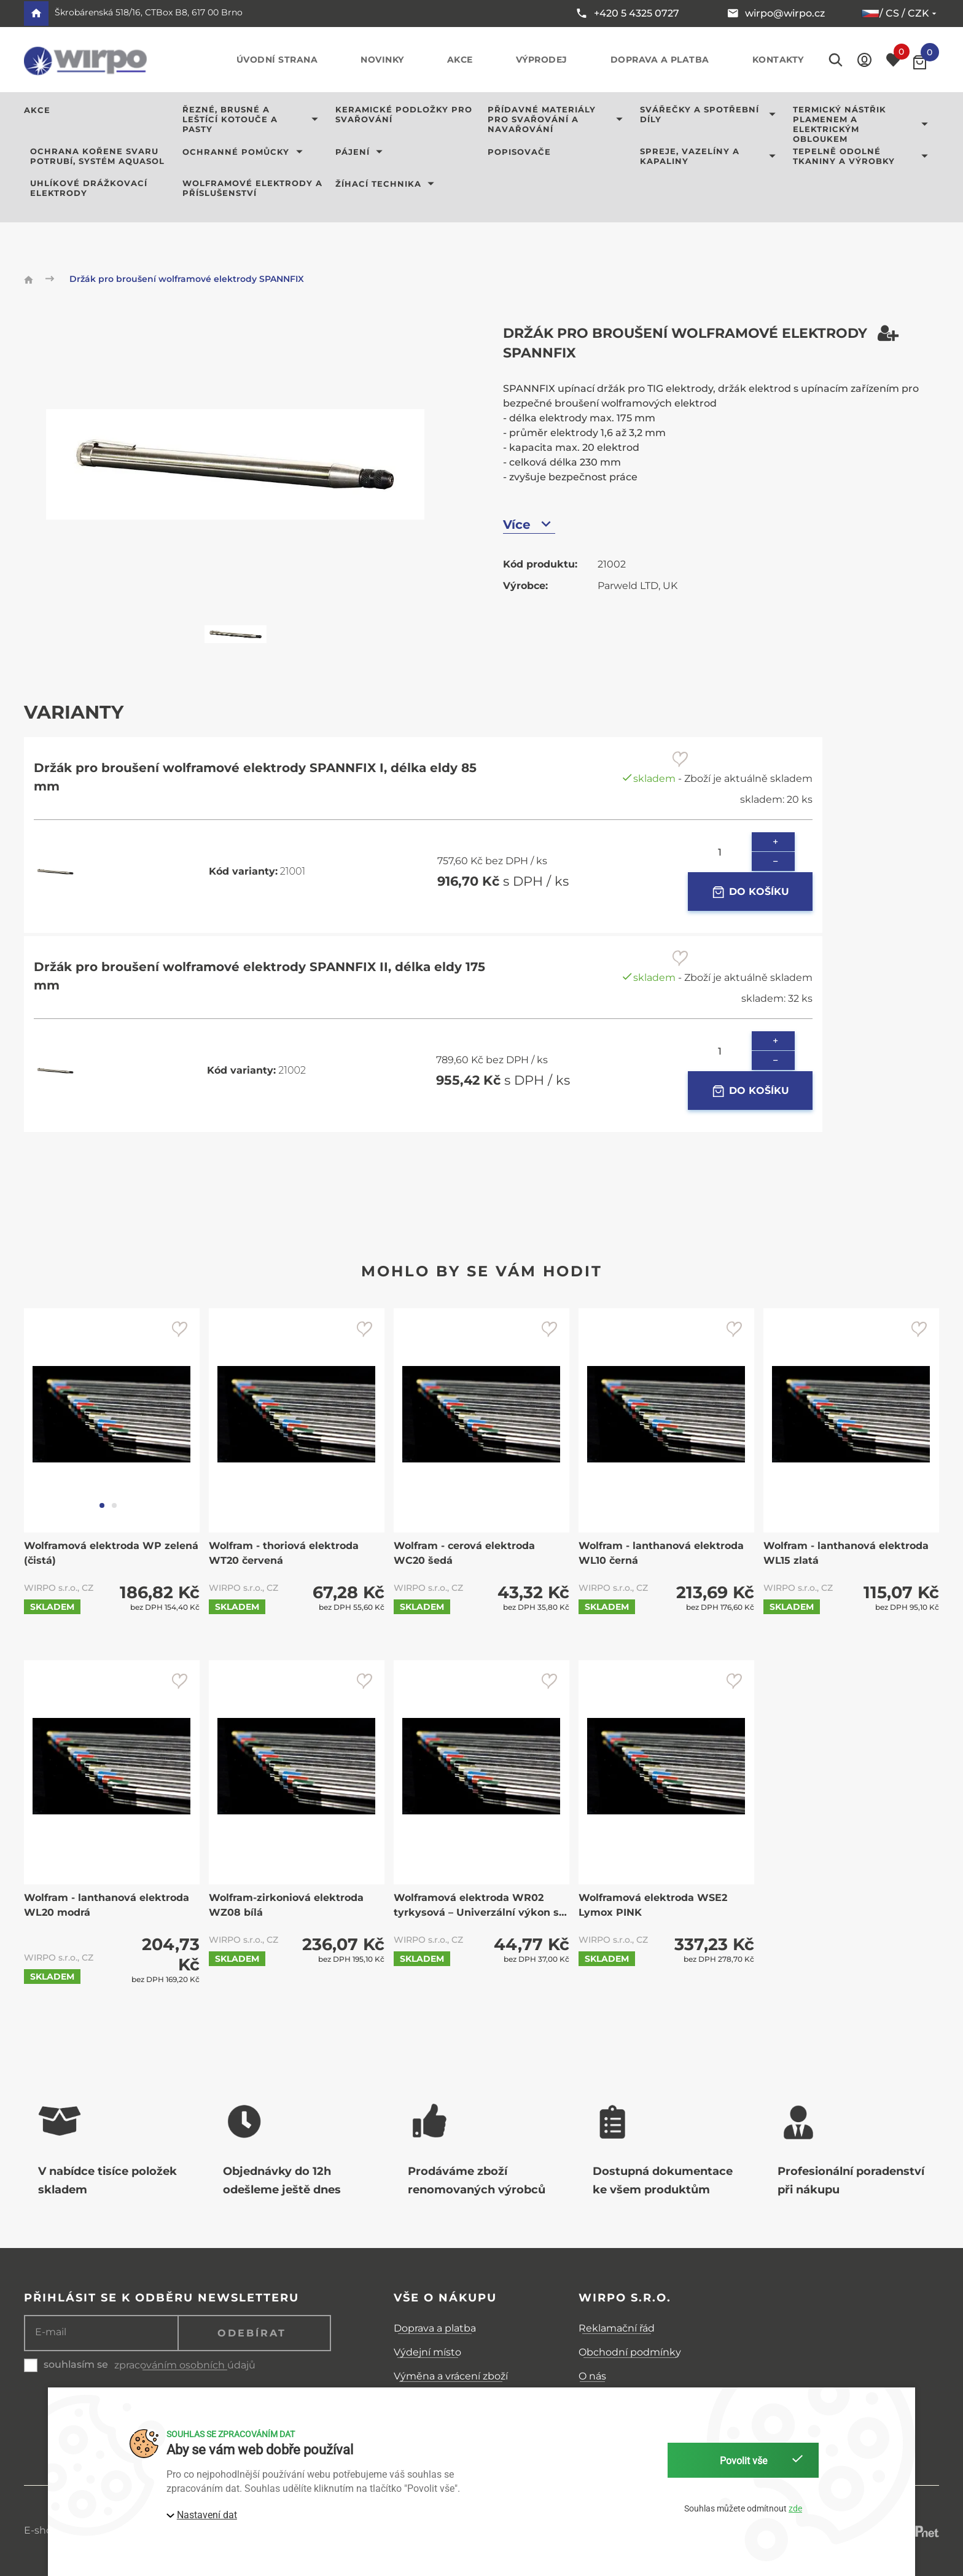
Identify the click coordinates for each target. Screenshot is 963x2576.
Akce (460, 59)
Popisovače (519, 152)
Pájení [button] (361, 152)
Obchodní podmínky (630, 2352)
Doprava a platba (659, 59)
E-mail (50, 2332)
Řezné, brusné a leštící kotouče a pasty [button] (252, 119)
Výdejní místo (427, 2352)
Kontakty (778, 59)
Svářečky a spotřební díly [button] (710, 114)
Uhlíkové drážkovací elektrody (88, 188)
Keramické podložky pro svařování (403, 114)
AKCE (37, 110)
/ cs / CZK (900, 13)
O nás (592, 2376)
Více (529, 524)
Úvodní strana (277, 59)
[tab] (101, 1505)
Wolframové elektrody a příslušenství (252, 188)
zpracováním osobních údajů (184, 2365)
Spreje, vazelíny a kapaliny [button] (710, 156)
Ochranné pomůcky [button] (244, 152)
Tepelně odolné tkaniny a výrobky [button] (863, 156)
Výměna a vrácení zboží (451, 2376)
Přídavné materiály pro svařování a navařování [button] (558, 119)
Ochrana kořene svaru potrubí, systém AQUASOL (97, 156)
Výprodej (541, 59)
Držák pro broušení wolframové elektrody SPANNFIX (186, 278)
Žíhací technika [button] (387, 184)
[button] (864, 60)
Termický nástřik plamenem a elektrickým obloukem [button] (863, 124)
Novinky (382, 59)
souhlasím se (76, 2364)
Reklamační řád (617, 2328)
